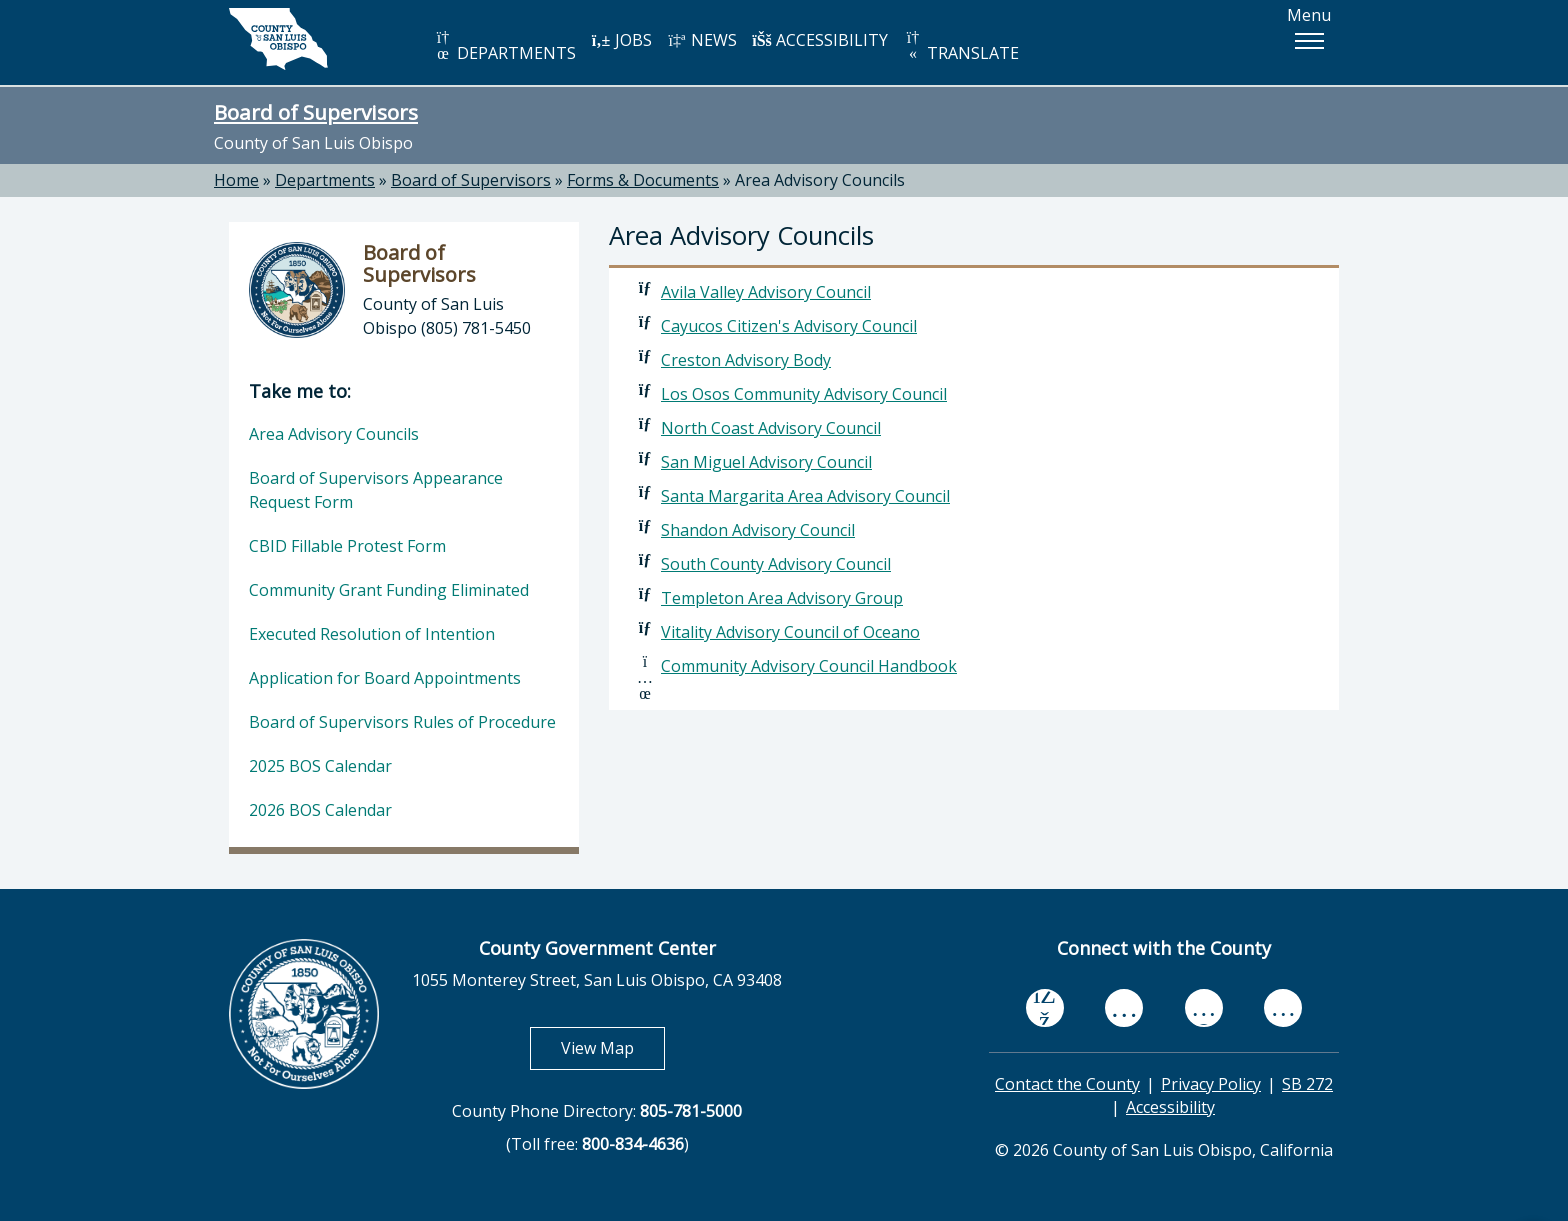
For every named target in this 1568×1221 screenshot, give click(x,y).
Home (236, 180)
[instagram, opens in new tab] (1283, 1007)
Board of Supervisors (316, 112)
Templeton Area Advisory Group (782, 598)
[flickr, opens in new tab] (1204, 1007)
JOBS (621, 40)
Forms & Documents (643, 180)
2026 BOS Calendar (320, 810)
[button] (1309, 41)
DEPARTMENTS (504, 46)
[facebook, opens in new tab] (1045, 1008)
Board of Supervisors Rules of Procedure (402, 722)
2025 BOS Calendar (320, 766)
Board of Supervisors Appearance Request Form (376, 490)
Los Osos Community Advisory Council (804, 394)
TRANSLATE (961, 46)
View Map (613, 1047)
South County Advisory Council (776, 564)
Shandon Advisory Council (758, 530)
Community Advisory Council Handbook (809, 666)
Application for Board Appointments (385, 678)
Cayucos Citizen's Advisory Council (789, 326)
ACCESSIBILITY (820, 40)
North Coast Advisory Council (771, 428)
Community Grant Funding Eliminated (389, 590)
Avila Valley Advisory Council (766, 292)
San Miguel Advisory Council (766, 462)
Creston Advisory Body (746, 360)
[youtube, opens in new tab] (1124, 1008)
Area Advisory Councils (820, 180)
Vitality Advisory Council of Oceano (790, 632)
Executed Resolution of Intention (372, 634)
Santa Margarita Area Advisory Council (805, 496)
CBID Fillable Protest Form (347, 546)
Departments (325, 180)
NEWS (702, 40)
